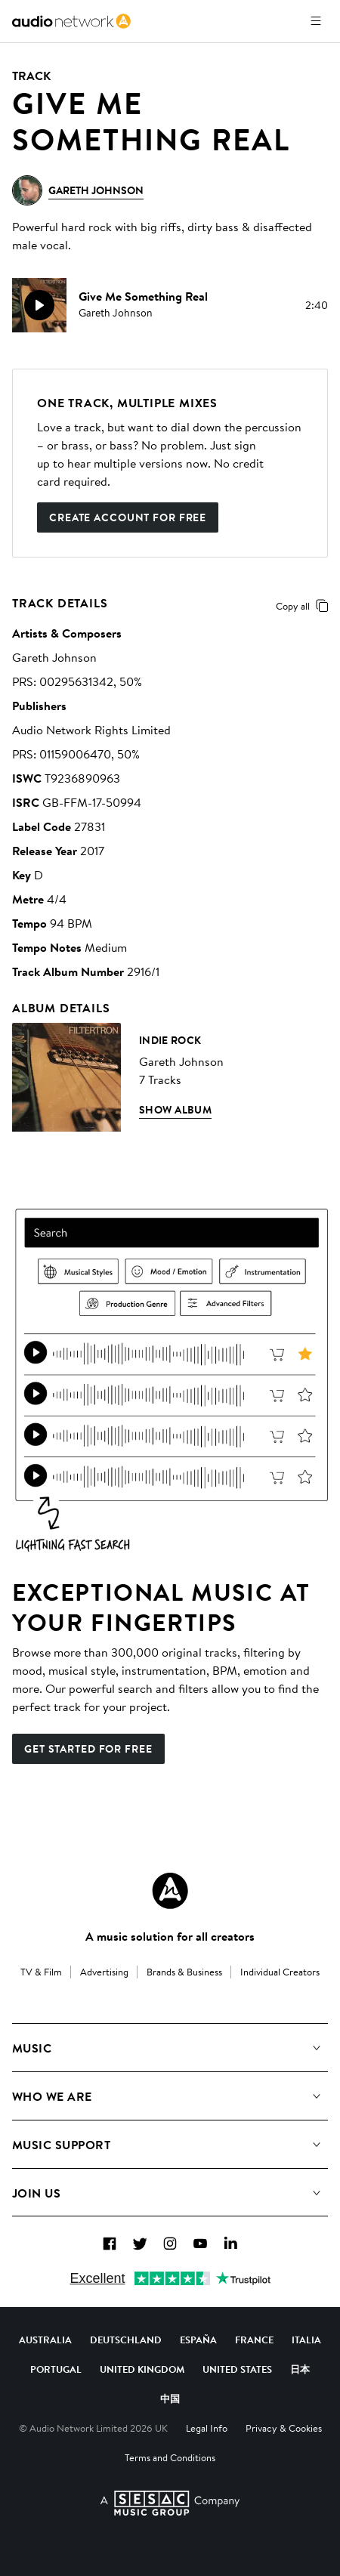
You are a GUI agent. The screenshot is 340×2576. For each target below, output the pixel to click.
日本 (300, 2369)
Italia (306, 2339)
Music (31, 2048)
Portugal (56, 2369)
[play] (39, 305)
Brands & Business (184, 1971)
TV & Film (41, 1971)
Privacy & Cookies (284, 2428)
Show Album (175, 1109)
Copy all (305, 606)
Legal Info (206, 2428)
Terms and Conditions (170, 2457)
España (198, 2339)
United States (237, 2369)
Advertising (104, 1971)
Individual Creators (280, 1971)
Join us (36, 2193)
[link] (71, 21)
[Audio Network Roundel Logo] (170, 1891)
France (254, 2339)
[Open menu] (316, 21)
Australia (45, 2339)
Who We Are (52, 2096)
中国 (170, 2398)
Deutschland (126, 2339)
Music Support (61, 2144)
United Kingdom (142, 2369)
